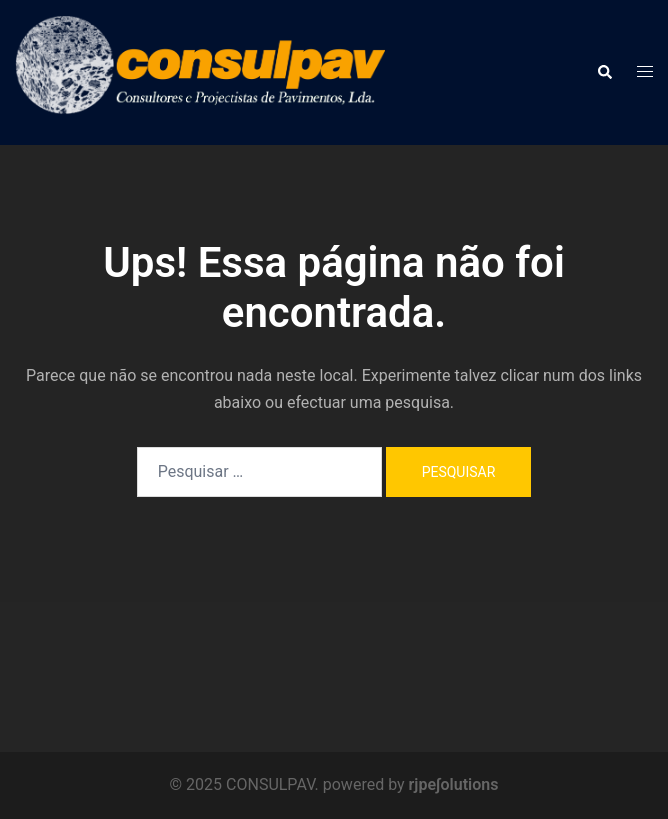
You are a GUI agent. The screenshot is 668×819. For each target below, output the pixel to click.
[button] (604, 72)
